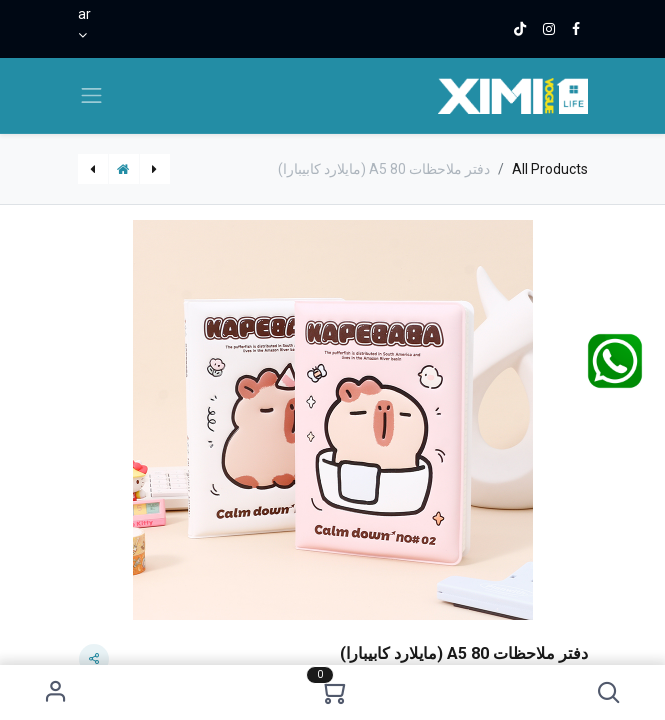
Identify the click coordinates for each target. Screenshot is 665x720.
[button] (609, 692)
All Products (550, 169)
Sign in (55, 692)
